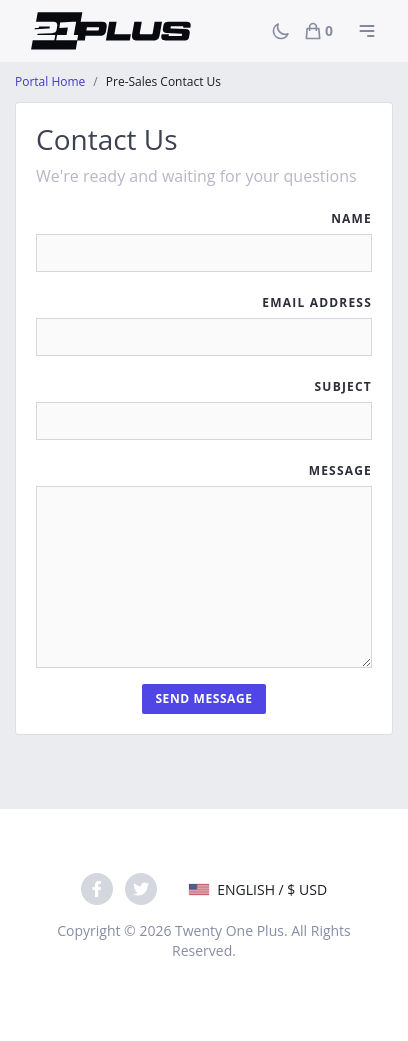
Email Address (317, 302)
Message (340, 470)
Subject (343, 386)
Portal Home (50, 82)
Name (351, 218)
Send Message (203, 698)
